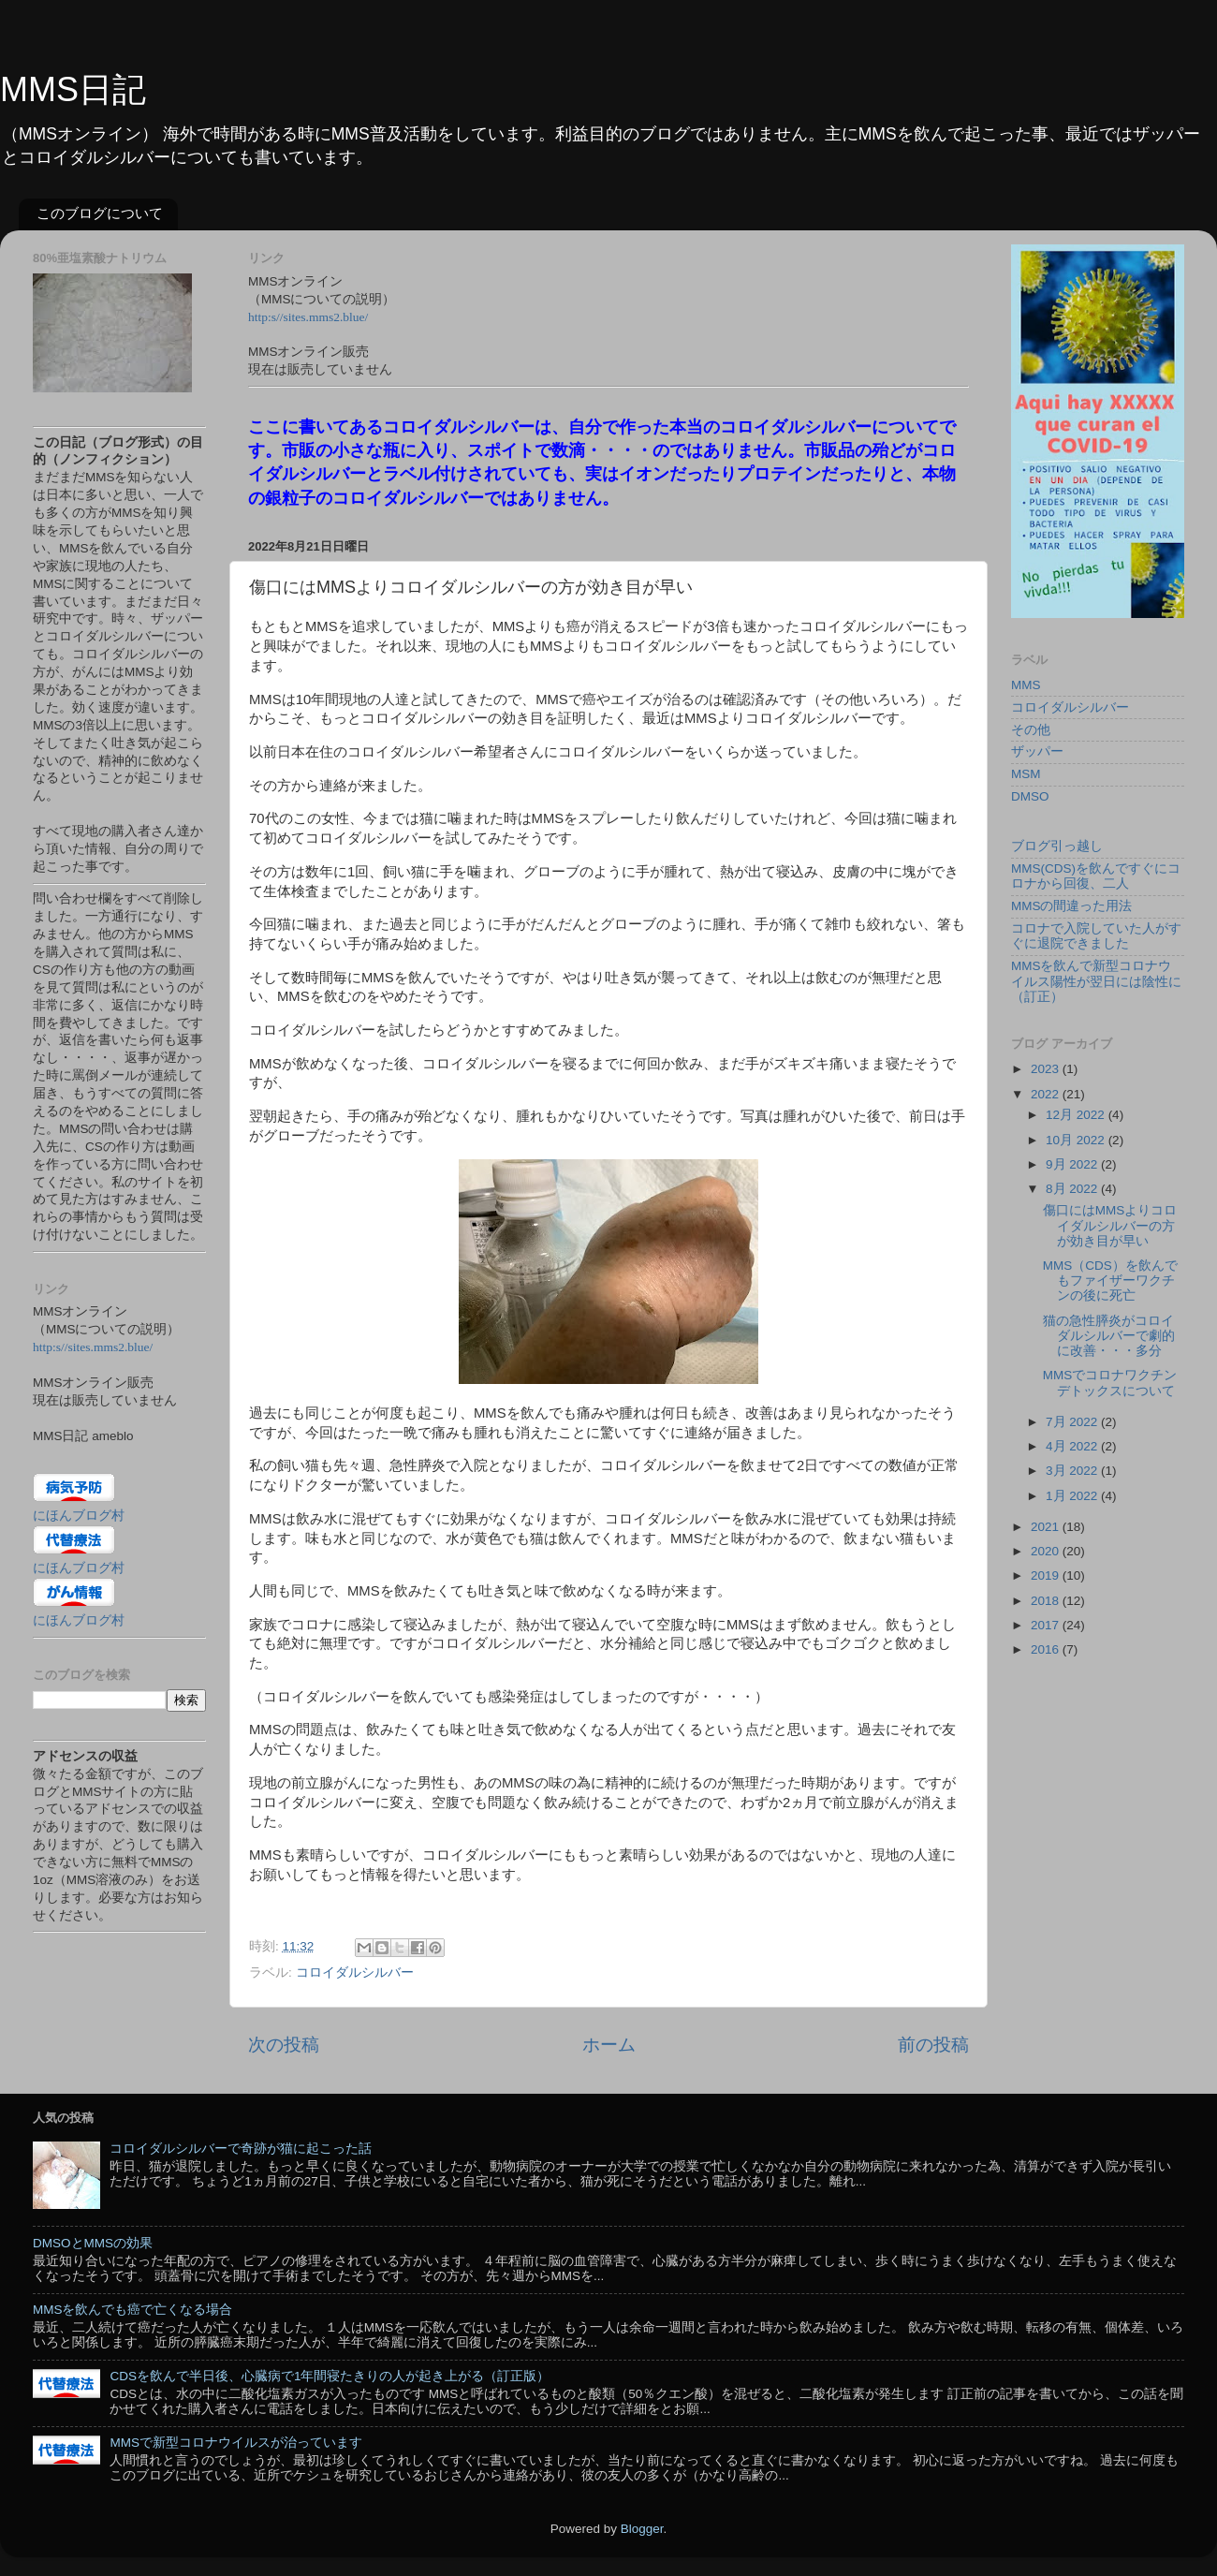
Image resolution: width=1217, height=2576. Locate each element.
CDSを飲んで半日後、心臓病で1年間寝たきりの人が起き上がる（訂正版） (330, 2376)
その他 (1030, 730)
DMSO (1030, 796)
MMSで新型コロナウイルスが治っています (236, 2443)
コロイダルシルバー (355, 1972)
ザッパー (1037, 751)
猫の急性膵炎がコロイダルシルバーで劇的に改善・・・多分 (1109, 1336)
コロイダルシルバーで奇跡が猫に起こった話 (241, 2149)
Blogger (642, 2529)
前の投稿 (933, 2044)
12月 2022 (1077, 1115)
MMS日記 (73, 89)
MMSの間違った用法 (1072, 906)
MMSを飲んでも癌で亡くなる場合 (133, 2310)
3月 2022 (1073, 1471)
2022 (1047, 1094)
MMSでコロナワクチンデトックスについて (1110, 1382)
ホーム (609, 2044)
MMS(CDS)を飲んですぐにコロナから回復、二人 (1095, 876)
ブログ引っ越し (1057, 846)
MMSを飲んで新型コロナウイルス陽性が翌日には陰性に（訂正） (1096, 981)
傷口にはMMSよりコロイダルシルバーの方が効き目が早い (1110, 1225)
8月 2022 (1073, 1189)
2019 (1047, 1575)
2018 (1047, 1601)
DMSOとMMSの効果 (93, 2243)
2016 (1047, 1649)
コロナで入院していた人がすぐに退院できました (1096, 935)
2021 (1047, 1527)
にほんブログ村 (79, 1516)
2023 (1047, 1069)
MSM (1026, 774)
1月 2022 (1073, 1496)
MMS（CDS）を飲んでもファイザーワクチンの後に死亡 (1110, 1281)
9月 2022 (1073, 1164)
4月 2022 (1073, 1446)
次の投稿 (283, 2044)
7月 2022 (1073, 1422)
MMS (1026, 685)
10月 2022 (1077, 1140)
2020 (1047, 1551)
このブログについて (100, 213)
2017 (1047, 1625)
